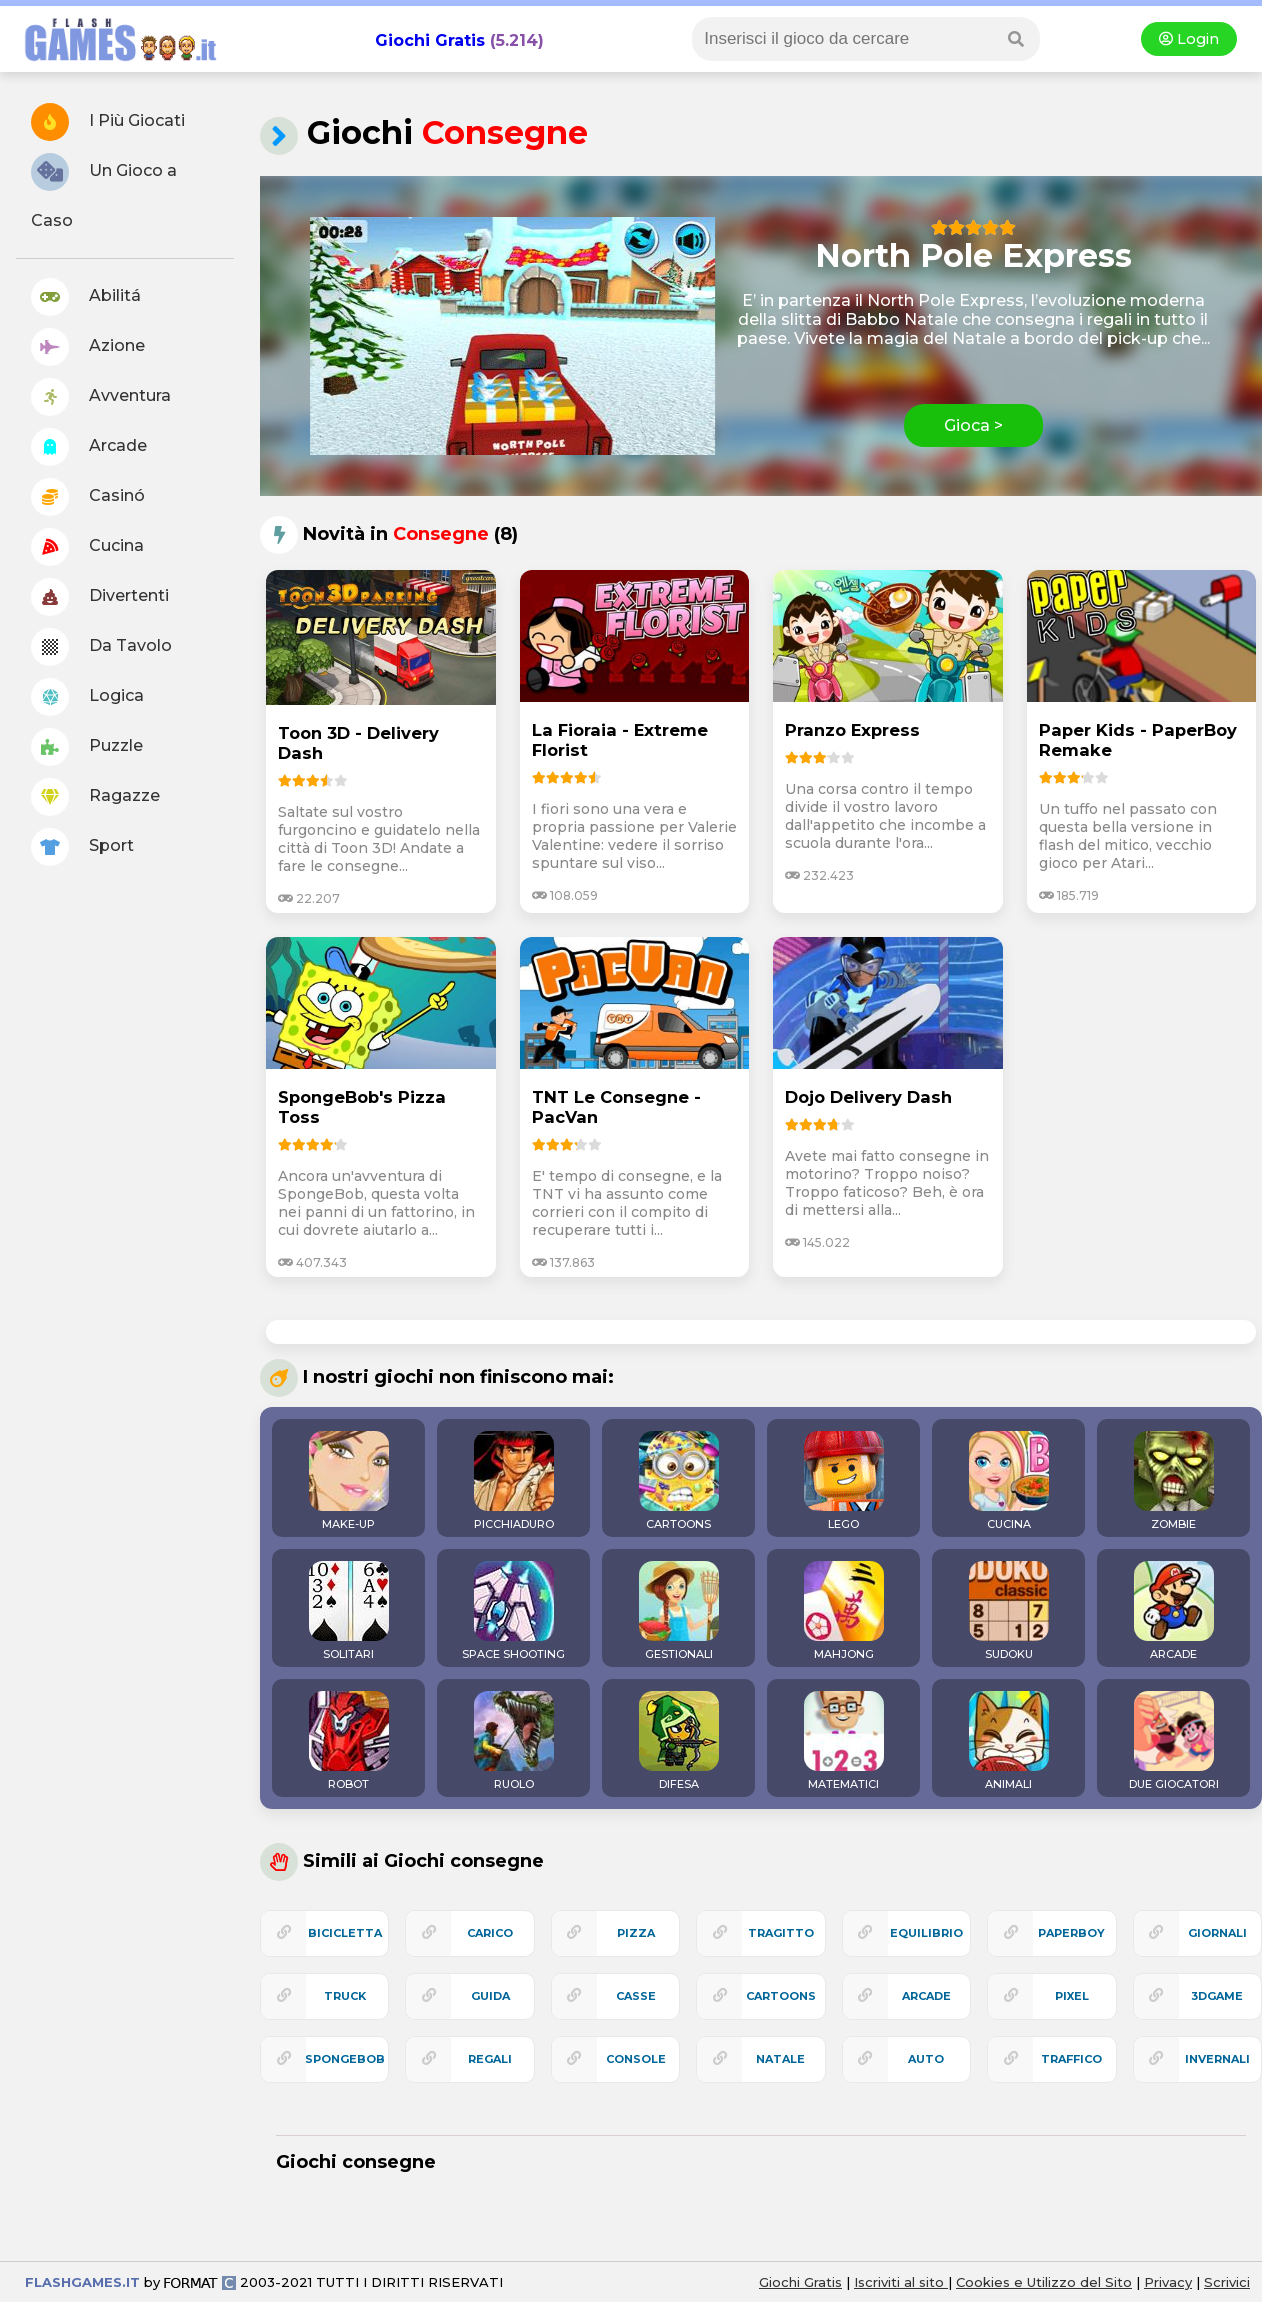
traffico (1071, 2059)
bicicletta (345, 1933)
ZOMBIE (1174, 1481)
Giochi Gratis (430, 40)
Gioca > (973, 425)
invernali (1217, 2059)
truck (345, 1996)
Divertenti (100, 597)
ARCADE (1174, 1611)
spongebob (345, 2059)
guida (490, 1996)
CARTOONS (679, 1481)
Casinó (88, 497)
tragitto (781, 1933)
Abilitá (86, 297)
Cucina (87, 547)
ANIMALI (1009, 1741)
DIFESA (679, 1741)
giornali (1217, 1933)
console (636, 2059)
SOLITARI (349, 1611)
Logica (87, 697)
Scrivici (1227, 2282)
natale (780, 2059)
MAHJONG (844, 1611)
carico (490, 1933)
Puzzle (87, 747)
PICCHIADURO (514, 1481)
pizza (636, 1933)
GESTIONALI (679, 1611)
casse (636, 1996)
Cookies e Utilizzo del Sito (1044, 2282)
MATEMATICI (844, 1741)
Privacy (1168, 2282)
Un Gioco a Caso (104, 191)
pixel (1072, 1996)
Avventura (101, 397)
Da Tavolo (101, 647)
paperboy (1071, 1933)
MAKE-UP (349, 1481)
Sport (82, 847)
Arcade (89, 447)
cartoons (781, 1996)
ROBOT (349, 1741)
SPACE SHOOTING (513, 1611)
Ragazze (95, 797)
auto (926, 2059)
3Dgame (1217, 1996)
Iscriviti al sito (901, 2282)
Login (1189, 39)
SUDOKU (1009, 1611)
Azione (88, 347)
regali (490, 2059)
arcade (926, 1996)
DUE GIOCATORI (1174, 1741)
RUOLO (514, 1741)
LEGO (844, 1481)
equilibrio (926, 1933)
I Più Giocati (108, 122)
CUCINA (1009, 1481)
